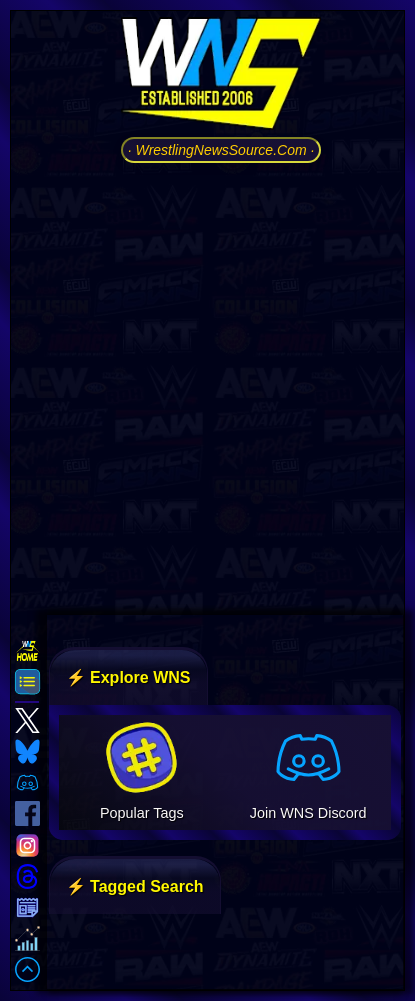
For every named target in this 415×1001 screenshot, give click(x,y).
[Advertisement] (207, 386)
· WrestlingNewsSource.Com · (221, 150)
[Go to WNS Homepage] (221, 77)
